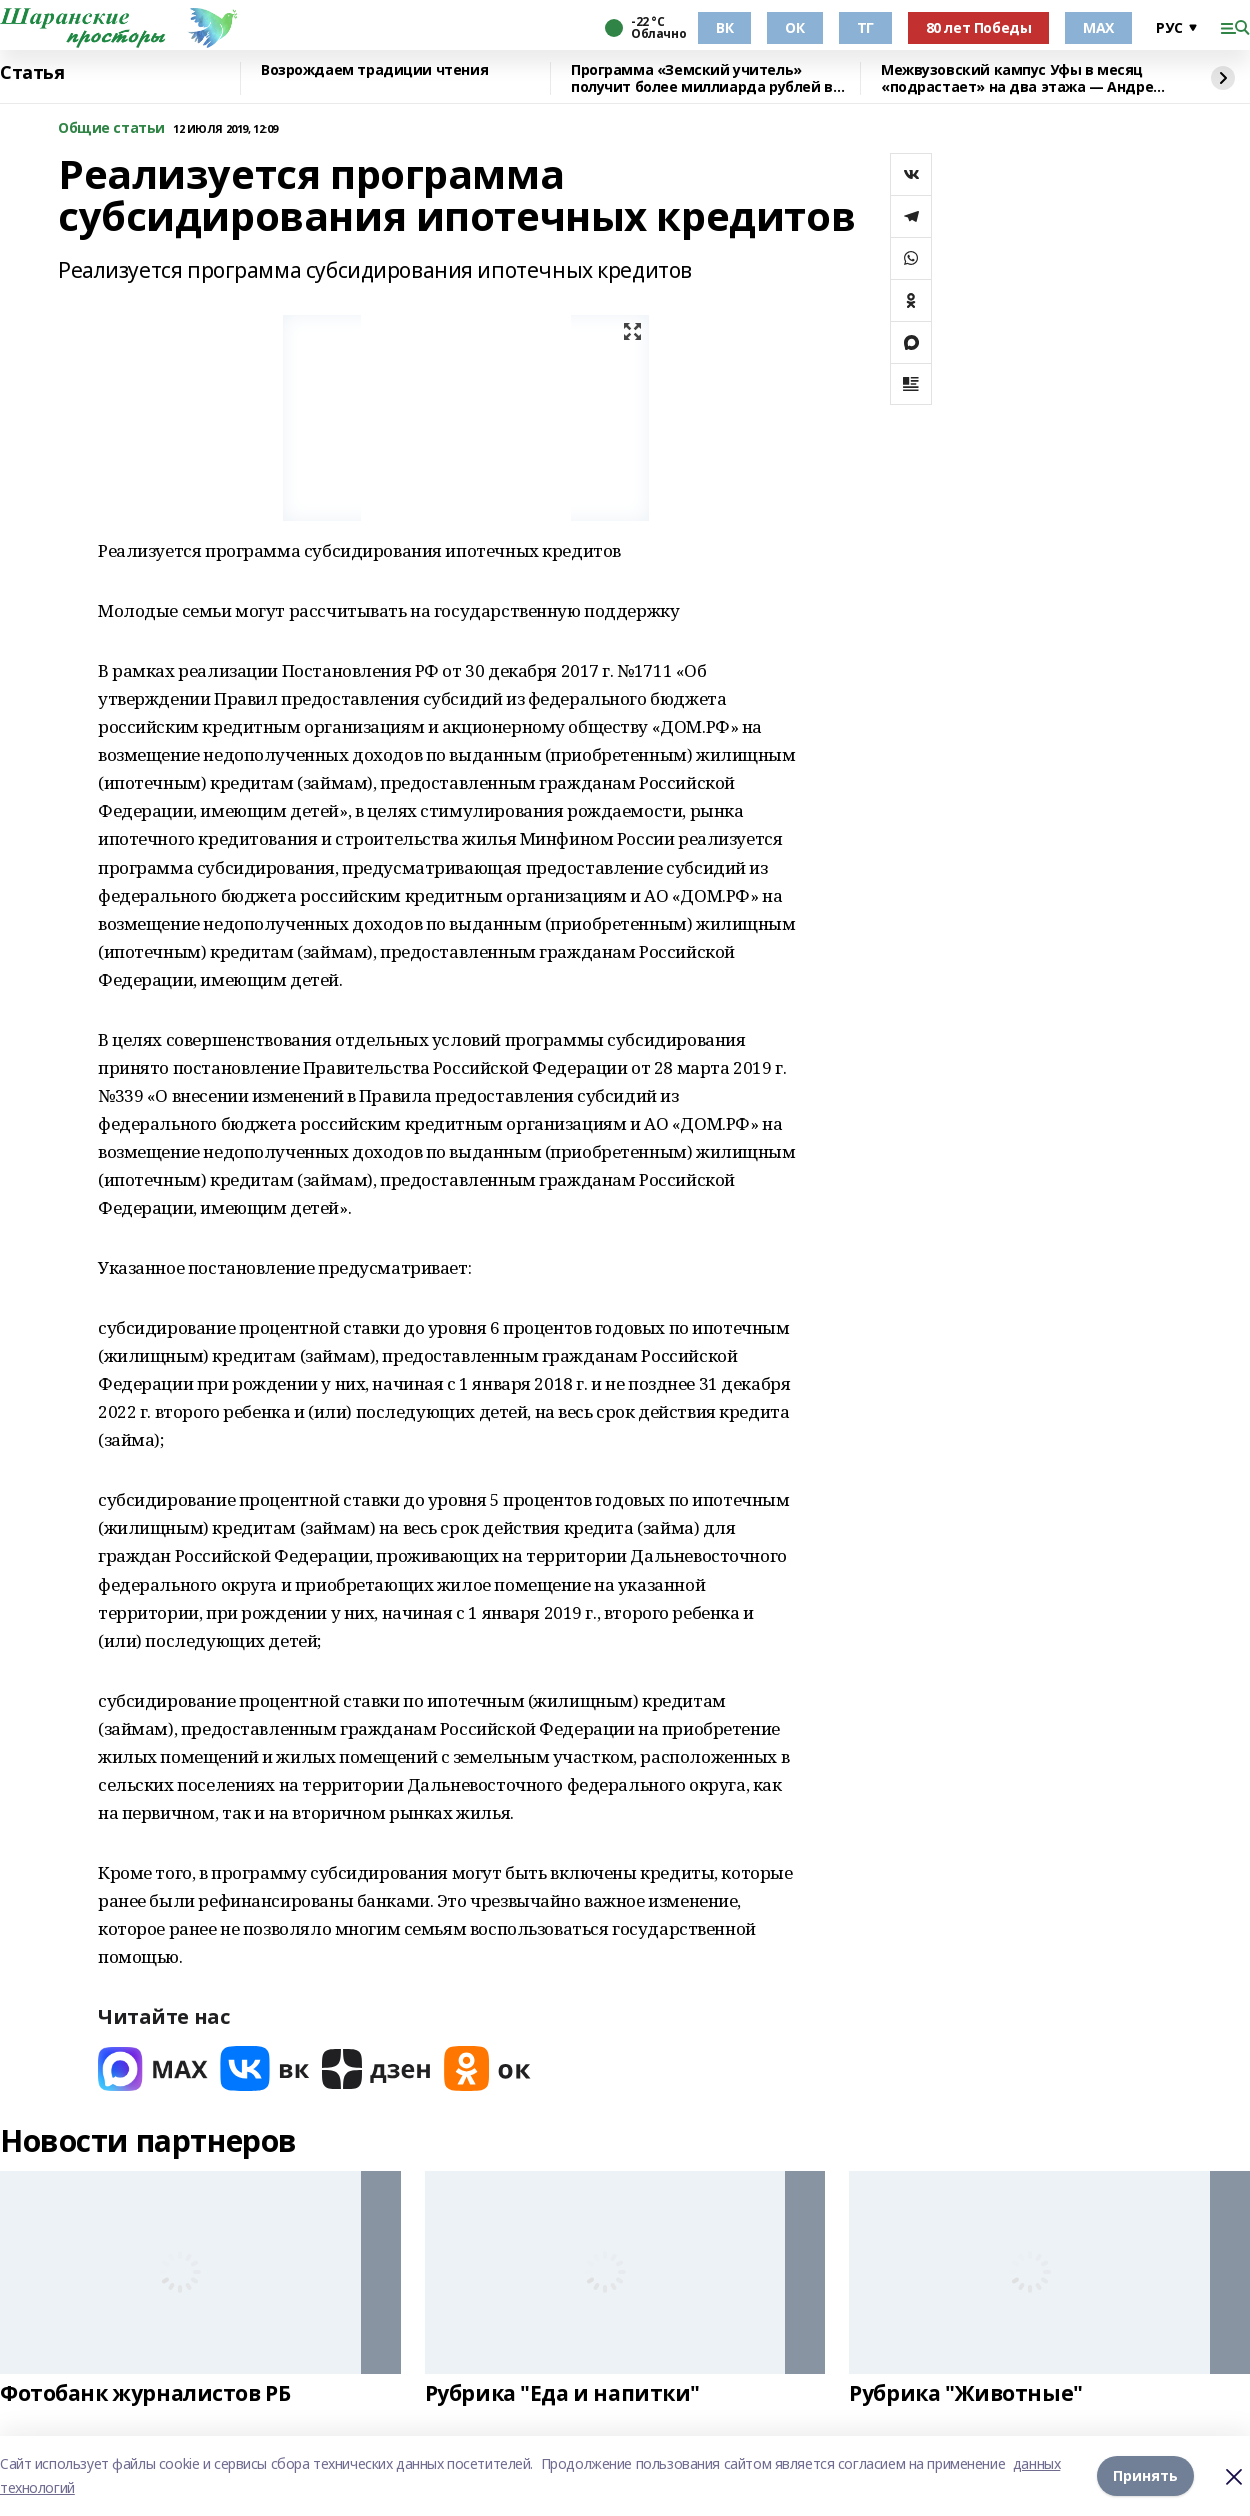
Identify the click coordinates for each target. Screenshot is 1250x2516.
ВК (724, 27)
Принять (1145, 2475)
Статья (32, 73)
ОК (794, 27)
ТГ (865, 27)
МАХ (1098, 27)
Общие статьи (111, 128)
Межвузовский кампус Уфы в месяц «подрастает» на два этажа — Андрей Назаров (1022, 78)
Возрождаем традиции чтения (374, 70)
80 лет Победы (979, 27)
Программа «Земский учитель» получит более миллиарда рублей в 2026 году (702, 78)
